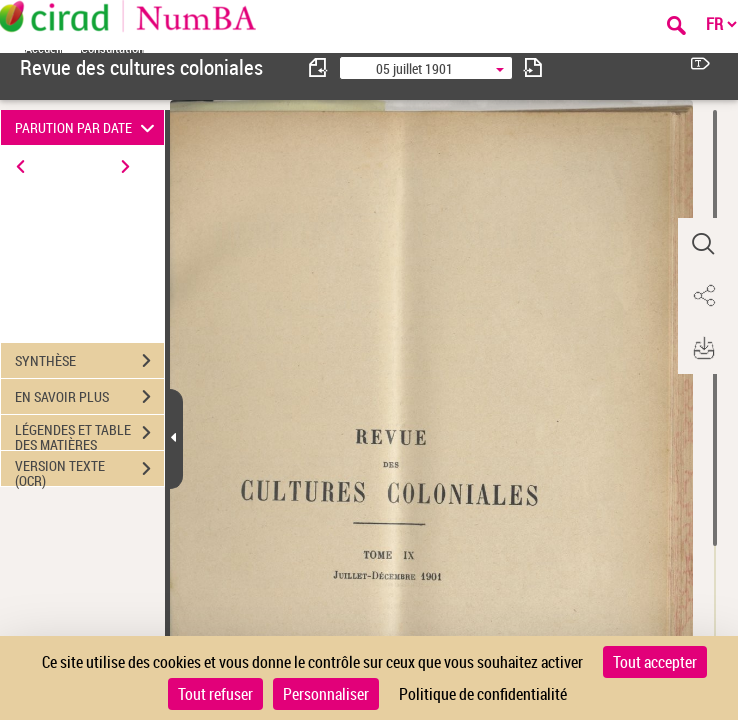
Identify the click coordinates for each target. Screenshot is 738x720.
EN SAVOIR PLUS (89, 397)
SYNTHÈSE (89, 361)
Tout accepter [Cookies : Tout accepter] (655, 662)
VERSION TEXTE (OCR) (89, 471)
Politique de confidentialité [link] (483, 694)
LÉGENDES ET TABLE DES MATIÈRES (89, 435)
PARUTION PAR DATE (87, 127)
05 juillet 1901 (414, 68)
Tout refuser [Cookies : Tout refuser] (215, 694)
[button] (703, 244)
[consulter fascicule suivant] (533, 67)
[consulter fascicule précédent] (319, 67)
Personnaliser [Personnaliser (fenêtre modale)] (326, 694)
